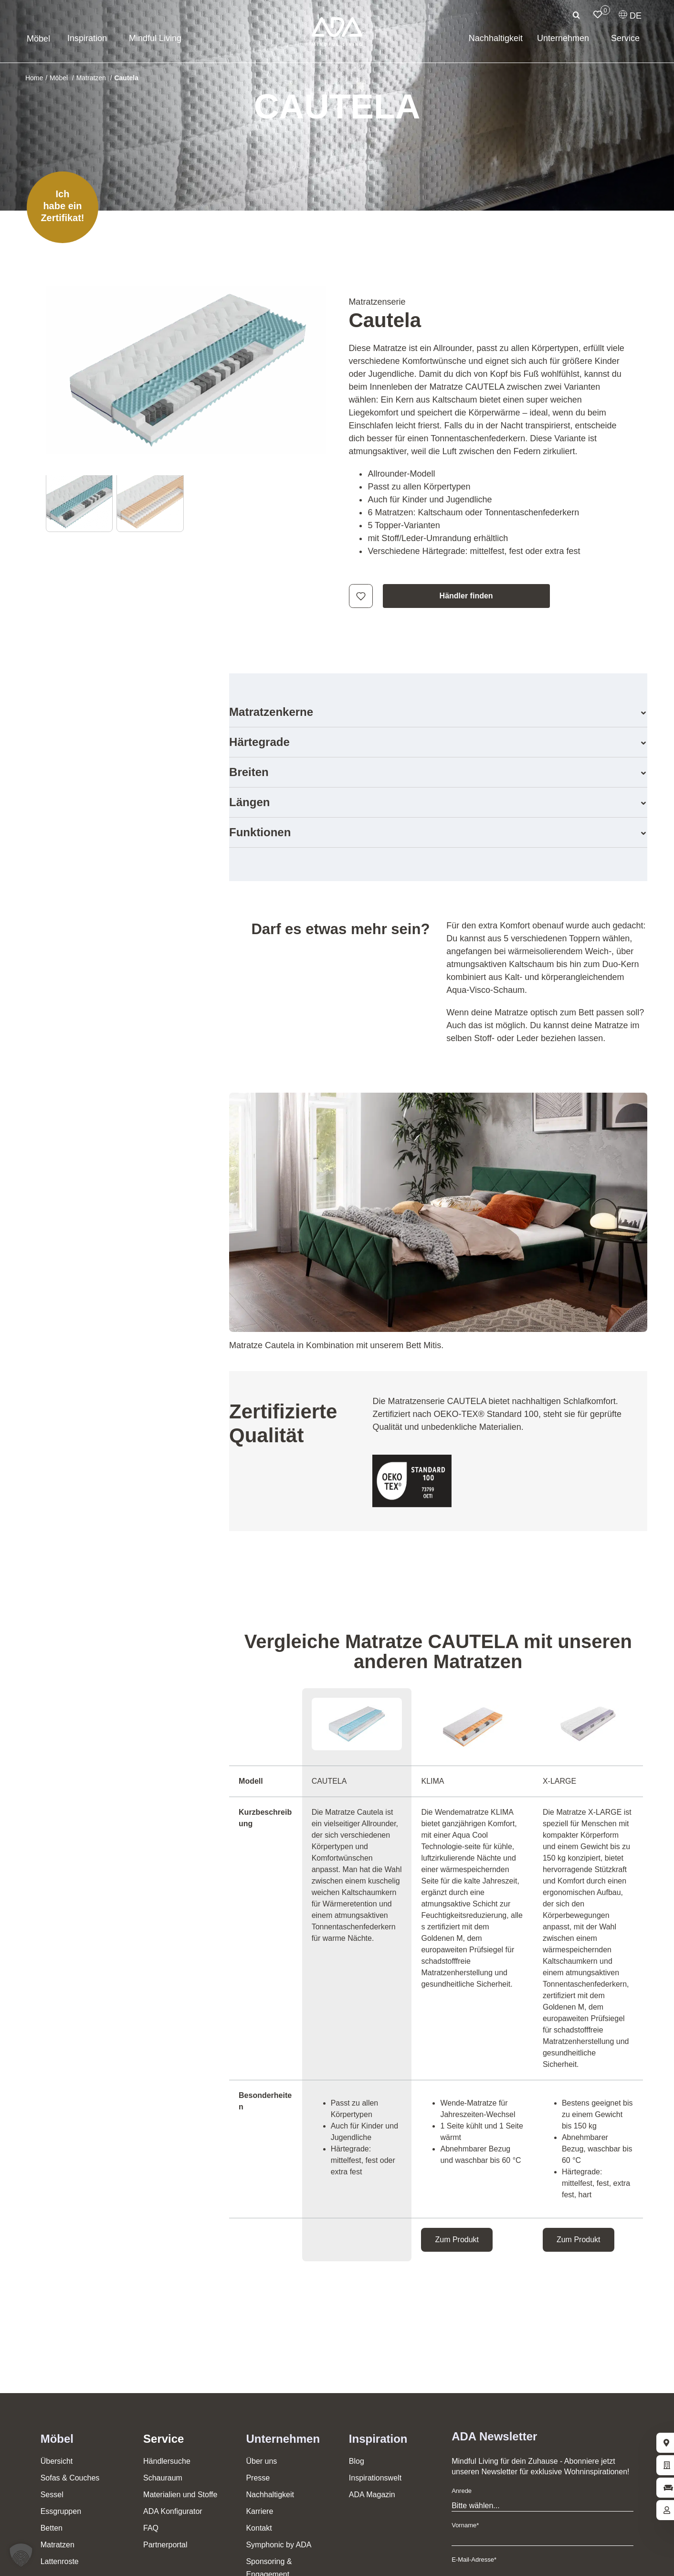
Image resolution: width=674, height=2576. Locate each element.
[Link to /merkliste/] (597, 14)
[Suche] (576, 15)
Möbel (57, 2438)
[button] (438, 712)
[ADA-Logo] (337, 21)
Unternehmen (283, 2438)
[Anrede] (542, 2506)
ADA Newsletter (494, 2436)
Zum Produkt (457, 2239)
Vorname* (465, 2525)
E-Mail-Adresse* (474, 2559)
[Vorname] (542, 2540)
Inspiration (378, 2438)
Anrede (462, 2490)
